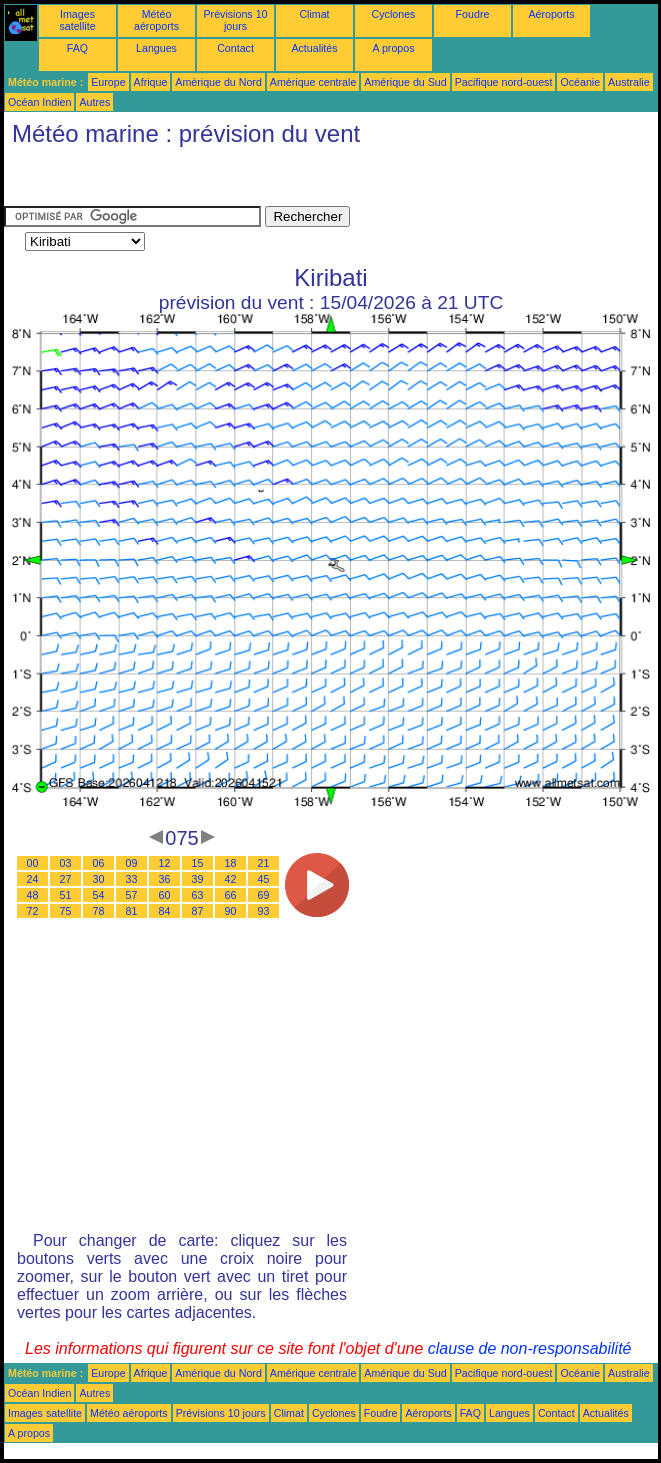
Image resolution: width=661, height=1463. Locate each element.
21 (264, 863)
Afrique (151, 82)
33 (132, 879)
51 (66, 895)
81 (132, 911)
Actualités (314, 48)
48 (33, 895)
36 (165, 879)
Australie (628, 82)
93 (264, 911)
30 (99, 879)
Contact (235, 48)
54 (99, 895)
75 (66, 911)
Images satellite (77, 20)
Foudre (473, 14)
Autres (94, 102)
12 (165, 863)
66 (231, 895)
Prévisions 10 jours (236, 20)
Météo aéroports (156, 20)
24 (33, 879)
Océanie (580, 82)
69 (264, 895)
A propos (393, 48)
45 (264, 879)
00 (33, 863)
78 (99, 911)
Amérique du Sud (405, 82)
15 (198, 863)
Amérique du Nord (218, 82)
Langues (156, 48)
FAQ (77, 48)
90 (231, 911)
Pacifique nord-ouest (504, 82)
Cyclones (394, 14)
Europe (108, 82)
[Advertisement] (164, 181)
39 (198, 879)
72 (33, 911)
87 (198, 911)
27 (66, 879)
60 (165, 895)
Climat (314, 14)
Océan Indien (39, 102)
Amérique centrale (313, 82)
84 (165, 911)
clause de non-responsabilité (530, 1348)
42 (231, 879)
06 (99, 863)
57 (132, 895)
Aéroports (551, 14)
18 (231, 863)
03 (66, 863)
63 (198, 895)
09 (132, 863)
